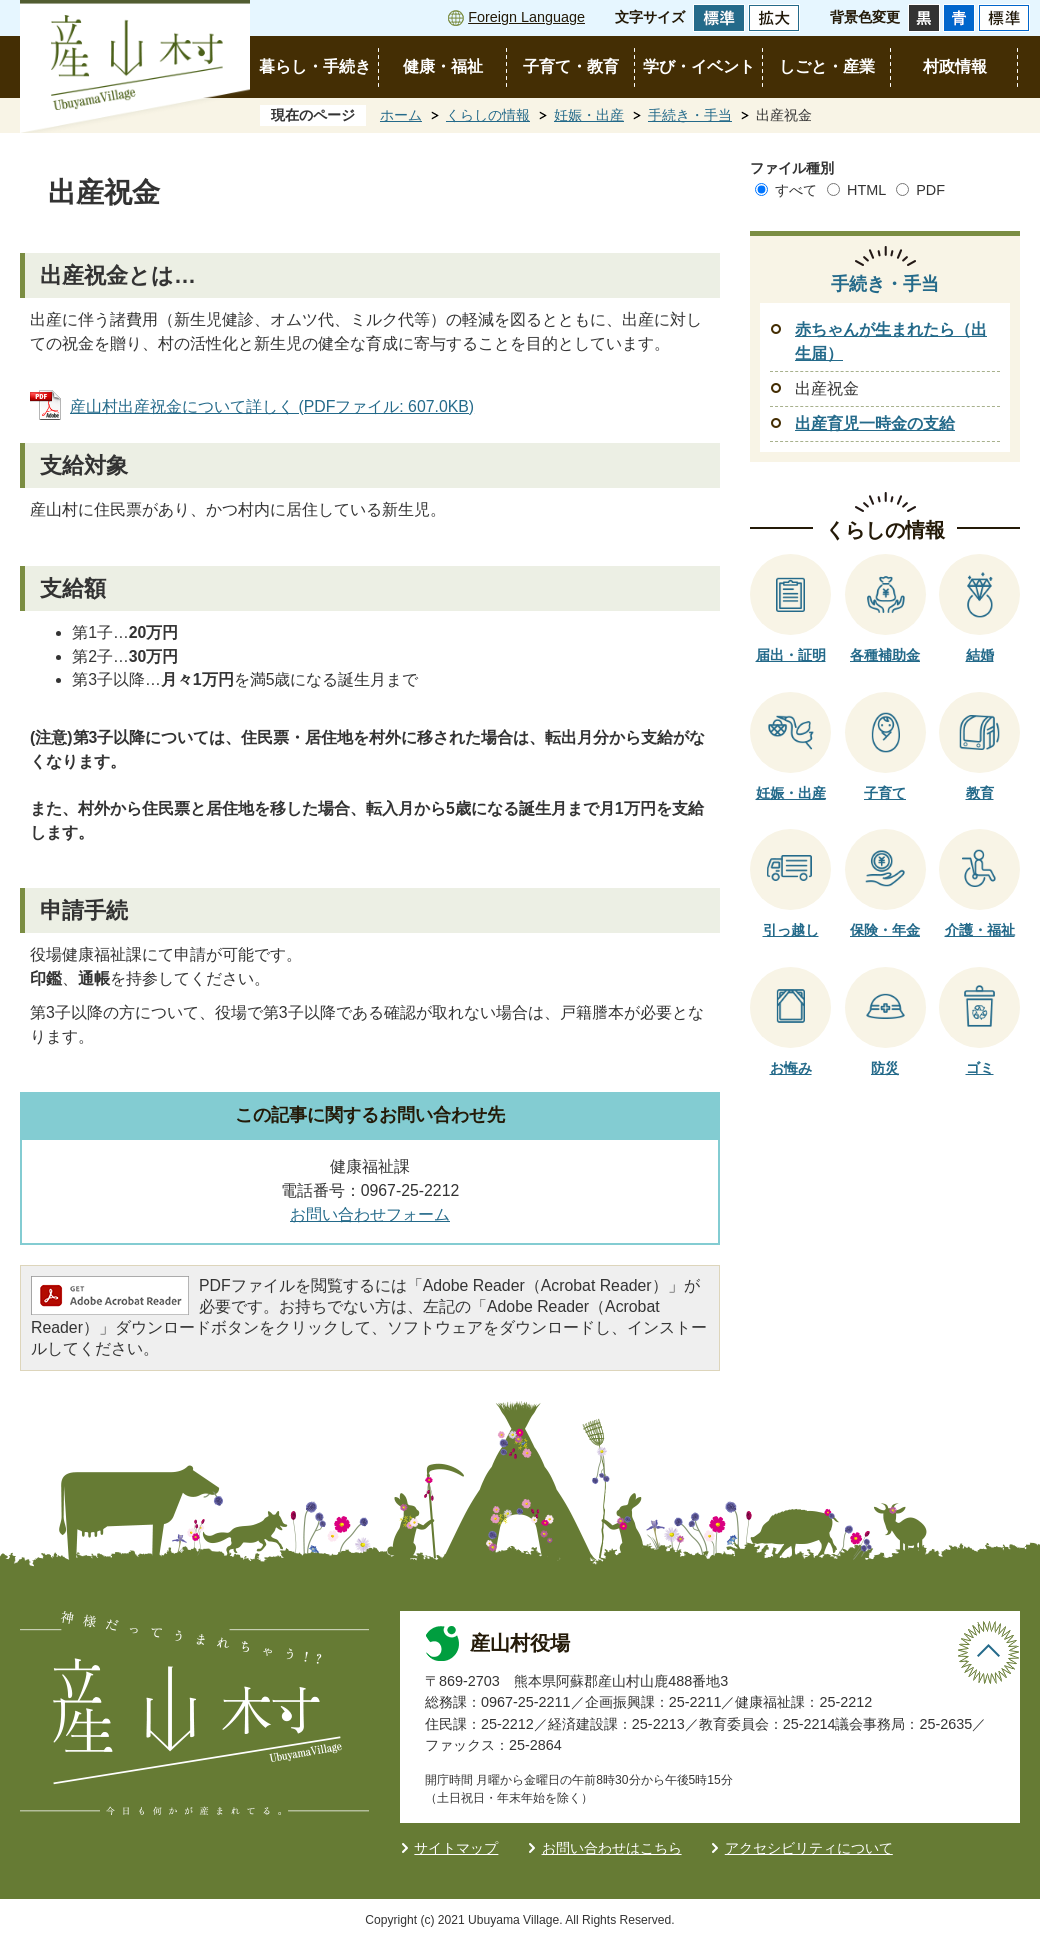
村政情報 (955, 66)
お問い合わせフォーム (370, 1214)
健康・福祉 (443, 66)
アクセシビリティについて (809, 1848)
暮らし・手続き (315, 66)
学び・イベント (699, 66)
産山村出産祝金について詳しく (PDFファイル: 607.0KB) (272, 406)
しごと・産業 (827, 66)
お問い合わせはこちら (612, 1848)
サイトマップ (456, 1848)
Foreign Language (526, 17)
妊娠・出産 (589, 115)
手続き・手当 (690, 115)
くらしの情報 (488, 115)
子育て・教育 (571, 66)
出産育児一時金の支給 (875, 423)
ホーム (401, 115)
